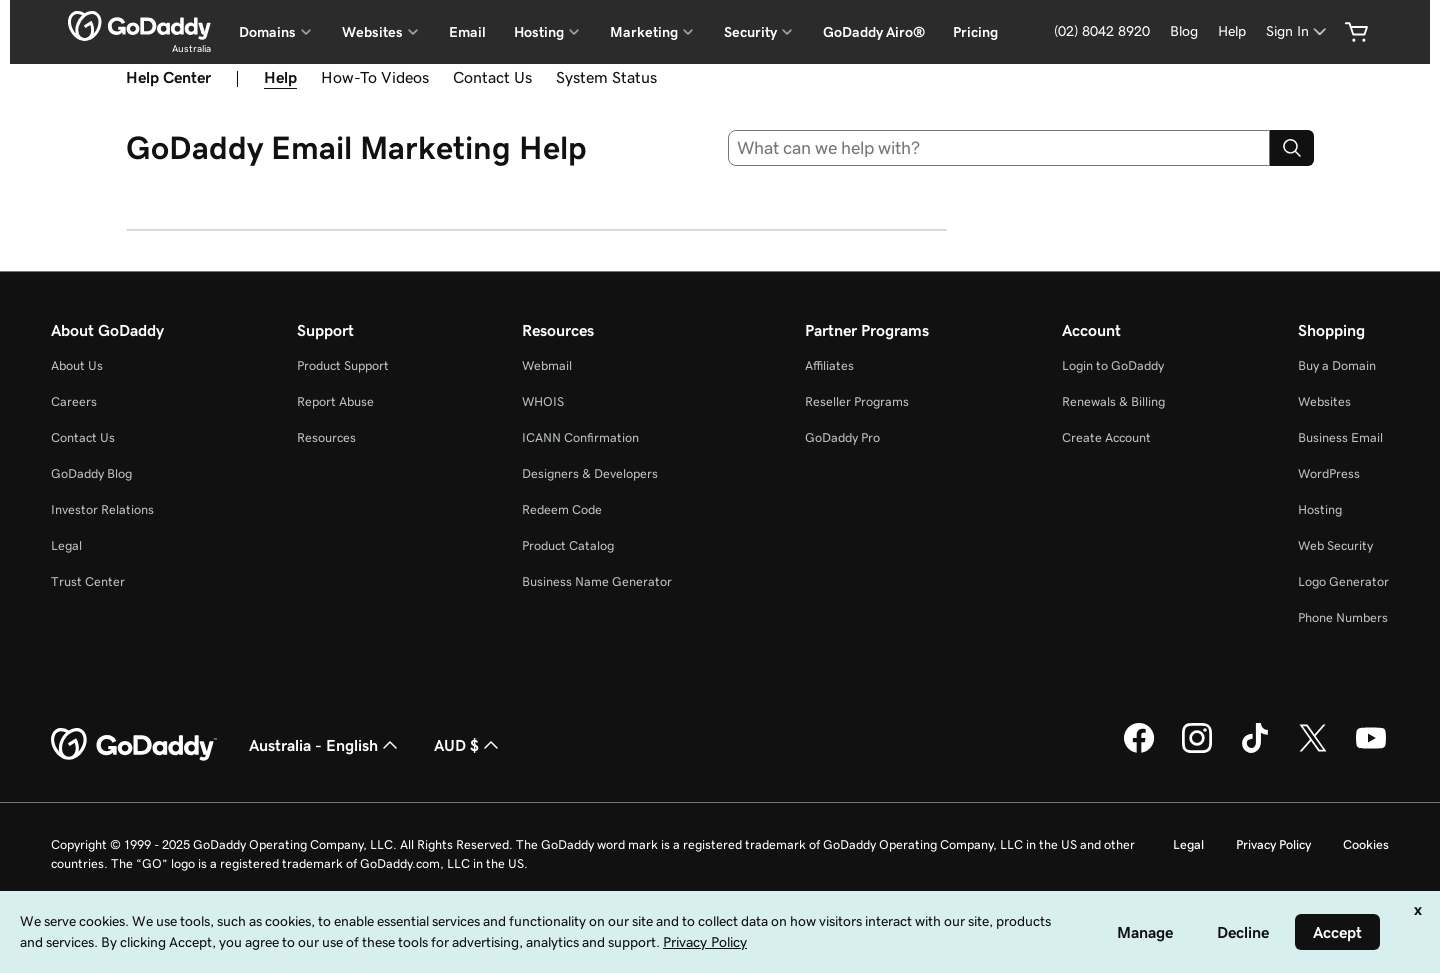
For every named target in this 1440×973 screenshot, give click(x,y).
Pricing (975, 32)
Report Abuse (335, 401)
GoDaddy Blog (91, 473)
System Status (606, 77)
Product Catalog (568, 545)
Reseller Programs (857, 401)
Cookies (1366, 844)
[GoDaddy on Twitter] (1313, 750)
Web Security (1335, 545)
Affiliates (829, 365)
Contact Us (492, 77)
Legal (66, 545)
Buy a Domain (1337, 365)
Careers (74, 401)
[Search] (1292, 148)
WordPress (1329, 473)
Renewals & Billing (1113, 401)
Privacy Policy (1273, 844)
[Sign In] (1298, 31)
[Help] (1232, 31)
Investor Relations (102, 509)
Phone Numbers (1343, 617)
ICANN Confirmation (580, 437)
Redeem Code (562, 509)
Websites (1324, 401)
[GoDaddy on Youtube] (1371, 750)
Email (467, 32)
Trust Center (88, 581)
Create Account (1106, 437)
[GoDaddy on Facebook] (1139, 750)
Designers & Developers (590, 473)
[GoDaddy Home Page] (134, 745)
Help (280, 77)
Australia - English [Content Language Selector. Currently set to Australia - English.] (325, 745)
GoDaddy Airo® (874, 32)
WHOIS (543, 401)
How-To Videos (375, 77)
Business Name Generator (597, 581)
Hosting (1320, 509)
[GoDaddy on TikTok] (1255, 750)
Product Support (343, 365)
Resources (326, 437)
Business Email (1340, 437)
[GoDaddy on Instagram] (1197, 750)
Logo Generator (1343, 581)
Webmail (547, 365)
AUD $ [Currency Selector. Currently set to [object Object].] (468, 745)
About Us (77, 365)
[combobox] (999, 148)
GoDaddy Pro (842, 437)
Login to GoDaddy (1113, 365)
